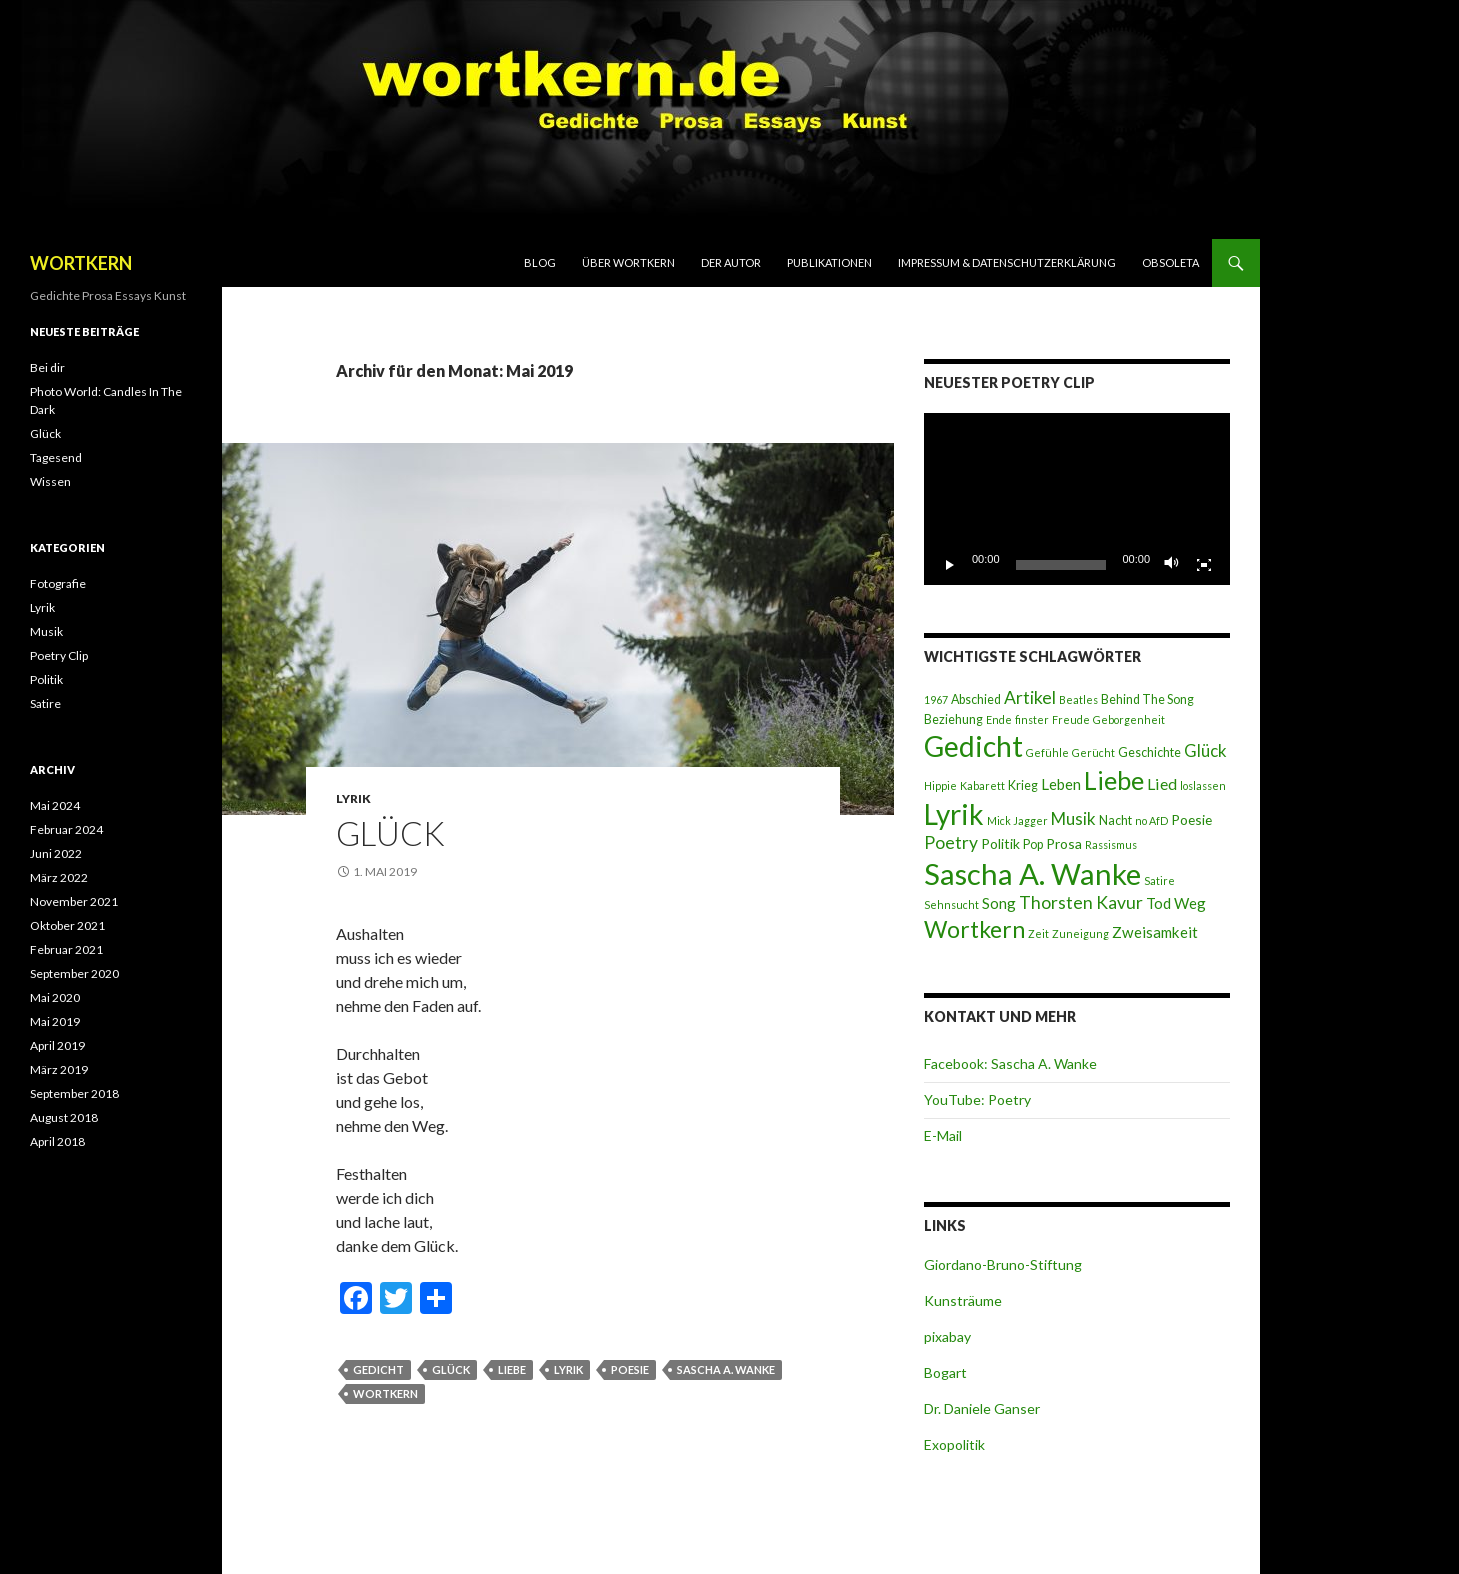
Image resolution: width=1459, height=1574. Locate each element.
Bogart (945, 1372)
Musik (46, 631)
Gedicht (378, 1369)
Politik (46, 679)
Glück (390, 833)
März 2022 (59, 877)
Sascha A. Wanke (726, 1369)
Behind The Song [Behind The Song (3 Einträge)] (1147, 699)
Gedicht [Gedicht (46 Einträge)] (973, 746)
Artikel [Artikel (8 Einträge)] (1030, 697)
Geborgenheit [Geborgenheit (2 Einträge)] (1129, 719)
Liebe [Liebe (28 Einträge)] (1114, 780)
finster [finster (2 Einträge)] (1032, 719)
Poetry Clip (59, 655)
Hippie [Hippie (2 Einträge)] (940, 785)
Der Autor (731, 262)
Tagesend (56, 457)
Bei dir (47, 367)
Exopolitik (954, 1444)
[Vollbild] (1204, 565)
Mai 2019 (55, 1021)
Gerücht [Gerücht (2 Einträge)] (1093, 752)
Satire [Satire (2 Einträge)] (1159, 880)
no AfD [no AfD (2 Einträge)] (1151, 820)
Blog (540, 262)
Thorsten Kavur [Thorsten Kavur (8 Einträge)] (1081, 902)
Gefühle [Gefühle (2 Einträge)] (1047, 752)
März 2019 (59, 1069)
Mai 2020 (55, 997)
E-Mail (943, 1135)
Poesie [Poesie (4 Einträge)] (1191, 819)
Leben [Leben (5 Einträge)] (1061, 784)
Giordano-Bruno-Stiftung (1003, 1264)
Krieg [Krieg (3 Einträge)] (1023, 785)
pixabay (947, 1336)
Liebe (512, 1369)
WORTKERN (81, 263)
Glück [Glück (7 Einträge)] (1205, 750)
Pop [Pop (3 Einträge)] (1033, 844)
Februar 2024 (66, 829)
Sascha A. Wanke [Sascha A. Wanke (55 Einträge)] (1032, 873)
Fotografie (58, 583)
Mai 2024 (55, 805)
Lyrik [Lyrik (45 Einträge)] (954, 814)
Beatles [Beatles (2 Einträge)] (1078, 699)
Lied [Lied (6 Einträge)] (1162, 783)
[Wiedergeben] (950, 565)
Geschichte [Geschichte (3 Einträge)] (1149, 752)
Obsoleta (1170, 262)
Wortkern (385, 1393)
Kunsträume (963, 1300)
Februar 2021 (66, 949)
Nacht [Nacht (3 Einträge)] (1115, 820)
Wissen (50, 481)
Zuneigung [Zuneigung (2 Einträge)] (1080, 933)
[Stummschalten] (1172, 565)
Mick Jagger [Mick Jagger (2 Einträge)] (1017, 820)
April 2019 (57, 1045)
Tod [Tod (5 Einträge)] (1158, 903)
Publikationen (829, 262)
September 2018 (74, 1093)
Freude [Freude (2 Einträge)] (1071, 719)
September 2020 (74, 973)
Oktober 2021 (67, 925)
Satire (45, 703)
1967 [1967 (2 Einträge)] (936, 699)
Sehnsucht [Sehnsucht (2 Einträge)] (951, 904)
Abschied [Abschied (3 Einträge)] (976, 699)
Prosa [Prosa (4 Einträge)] (1064, 843)
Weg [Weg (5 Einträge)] (1190, 903)
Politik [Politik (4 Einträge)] (1000, 843)
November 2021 (74, 901)
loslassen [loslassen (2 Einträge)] (1203, 785)
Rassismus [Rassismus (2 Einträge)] (1111, 844)
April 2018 (57, 1141)
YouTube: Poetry (977, 1099)
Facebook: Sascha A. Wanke (1010, 1063)
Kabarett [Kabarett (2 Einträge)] (982, 785)
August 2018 (64, 1117)
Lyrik (353, 798)
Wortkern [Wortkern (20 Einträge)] (974, 929)
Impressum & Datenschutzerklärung (1007, 262)
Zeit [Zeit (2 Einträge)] (1038, 933)
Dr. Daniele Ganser (982, 1408)
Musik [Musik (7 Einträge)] (1073, 818)
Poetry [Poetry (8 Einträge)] (951, 842)
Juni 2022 (56, 853)
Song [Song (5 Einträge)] (999, 903)
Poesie (630, 1369)
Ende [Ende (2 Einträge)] (999, 719)
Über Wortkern (628, 262)
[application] (1077, 499)
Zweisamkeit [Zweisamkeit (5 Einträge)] (1155, 932)
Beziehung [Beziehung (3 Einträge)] (953, 719)
